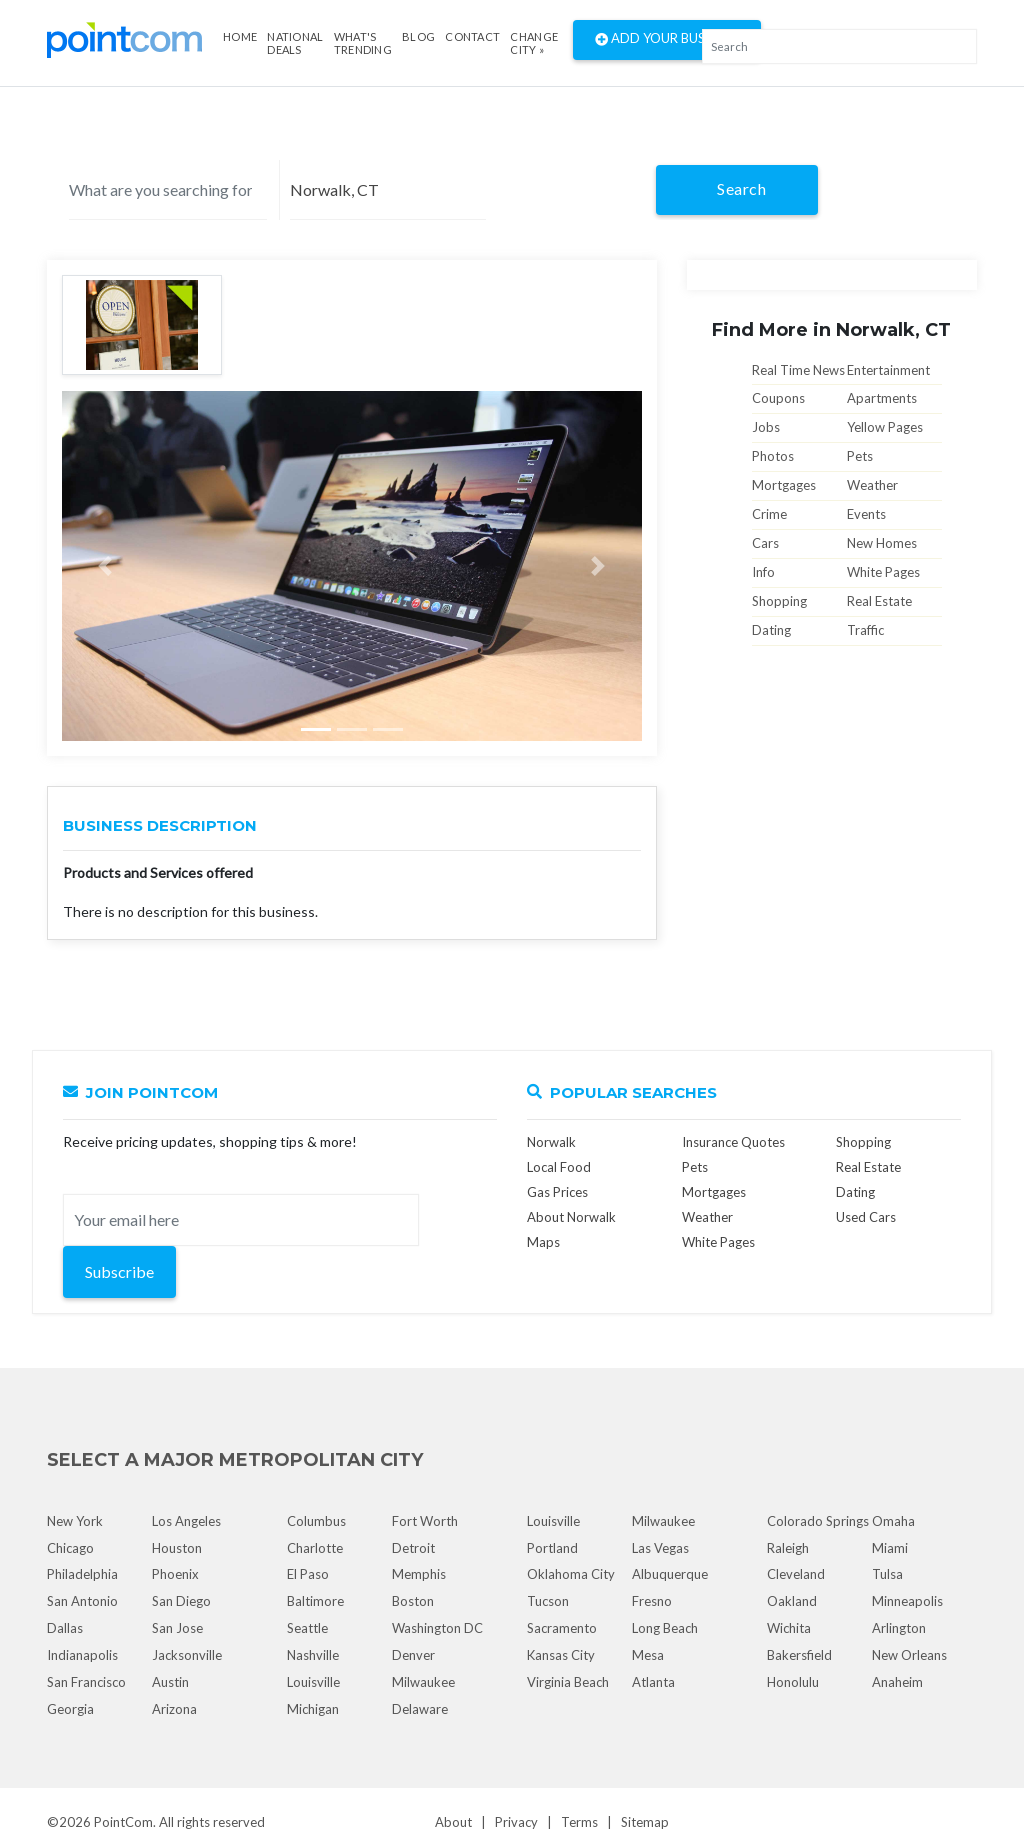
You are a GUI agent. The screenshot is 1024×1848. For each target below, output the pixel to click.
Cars (765, 543)
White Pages (883, 572)
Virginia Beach (568, 1682)
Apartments (882, 398)
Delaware (420, 1709)
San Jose (177, 1628)
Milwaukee (423, 1682)
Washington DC (437, 1628)
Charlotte (315, 1548)
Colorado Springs (818, 1521)
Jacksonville (187, 1655)
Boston (413, 1601)
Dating (771, 630)
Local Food (559, 1167)
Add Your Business (667, 40)
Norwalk (551, 1142)
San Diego (181, 1601)
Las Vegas (660, 1548)
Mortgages (784, 485)
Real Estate (879, 601)
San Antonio (82, 1601)
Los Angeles (186, 1521)
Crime (769, 514)
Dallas (65, 1628)
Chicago (70, 1548)
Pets (860, 456)
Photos (773, 456)
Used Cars (866, 1217)
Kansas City (561, 1655)
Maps (543, 1242)
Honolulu (793, 1682)
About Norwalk (571, 1217)
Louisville (313, 1682)
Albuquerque (670, 1574)
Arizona (174, 1709)
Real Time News (798, 370)
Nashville (313, 1655)
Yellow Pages (885, 427)
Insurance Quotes (733, 1142)
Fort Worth (425, 1521)
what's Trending (363, 43)
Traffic (865, 630)
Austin (170, 1682)
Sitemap (645, 1822)
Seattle (307, 1628)
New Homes (882, 543)
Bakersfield (799, 1655)
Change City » (534, 43)
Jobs (766, 427)
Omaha (893, 1521)
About (453, 1822)
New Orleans (909, 1655)
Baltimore (315, 1601)
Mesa (648, 1655)
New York (75, 1521)
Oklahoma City (571, 1574)
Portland (552, 1548)
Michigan (313, 1709)
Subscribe (119, 1271)
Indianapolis (82, 1655)
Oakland (792, 1601)
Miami (890, 1548)
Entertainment (888, 370)
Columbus (316, 1521)
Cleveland (796, 1574)
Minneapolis (907, 1601)
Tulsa (887, 1574)
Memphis (419, 1574)
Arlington (899, 1628)
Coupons (778, 398)
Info (763, 572)
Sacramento (562, 1628)
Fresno (652, 1601)
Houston (177, 1548)
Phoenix (175, 1574)
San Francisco (86, 1682)
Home (240, 36)
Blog (418, 36)
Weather (872, 485)
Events (866, 514)
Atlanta (653, 1682)
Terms (579, 1822)
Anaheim (897, 1682)
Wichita (789, 1628)
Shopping (779, 601)
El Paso (308, 1574)
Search (741, 188)
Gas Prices (557, 1192)
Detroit (413, 1548)
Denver (413, 1655)
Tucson (548, 1601)
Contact (472, 36)
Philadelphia (82, 1574)
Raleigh (788, 1548)
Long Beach (665, 1628)
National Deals (295, 43)
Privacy (516, 1822)
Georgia (70, 1709)
